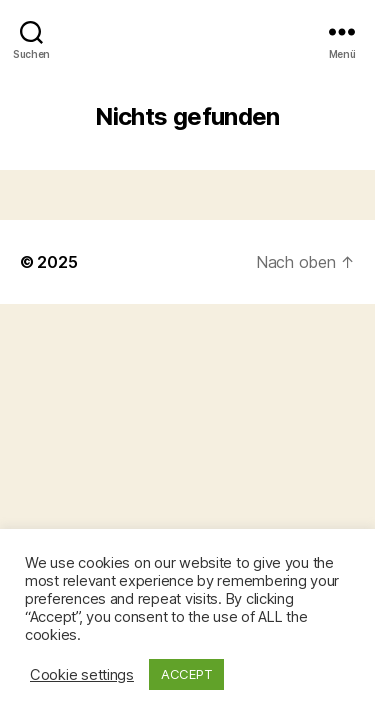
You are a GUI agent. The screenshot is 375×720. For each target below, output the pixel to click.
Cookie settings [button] (82, 675)
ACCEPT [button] (186, 674)
